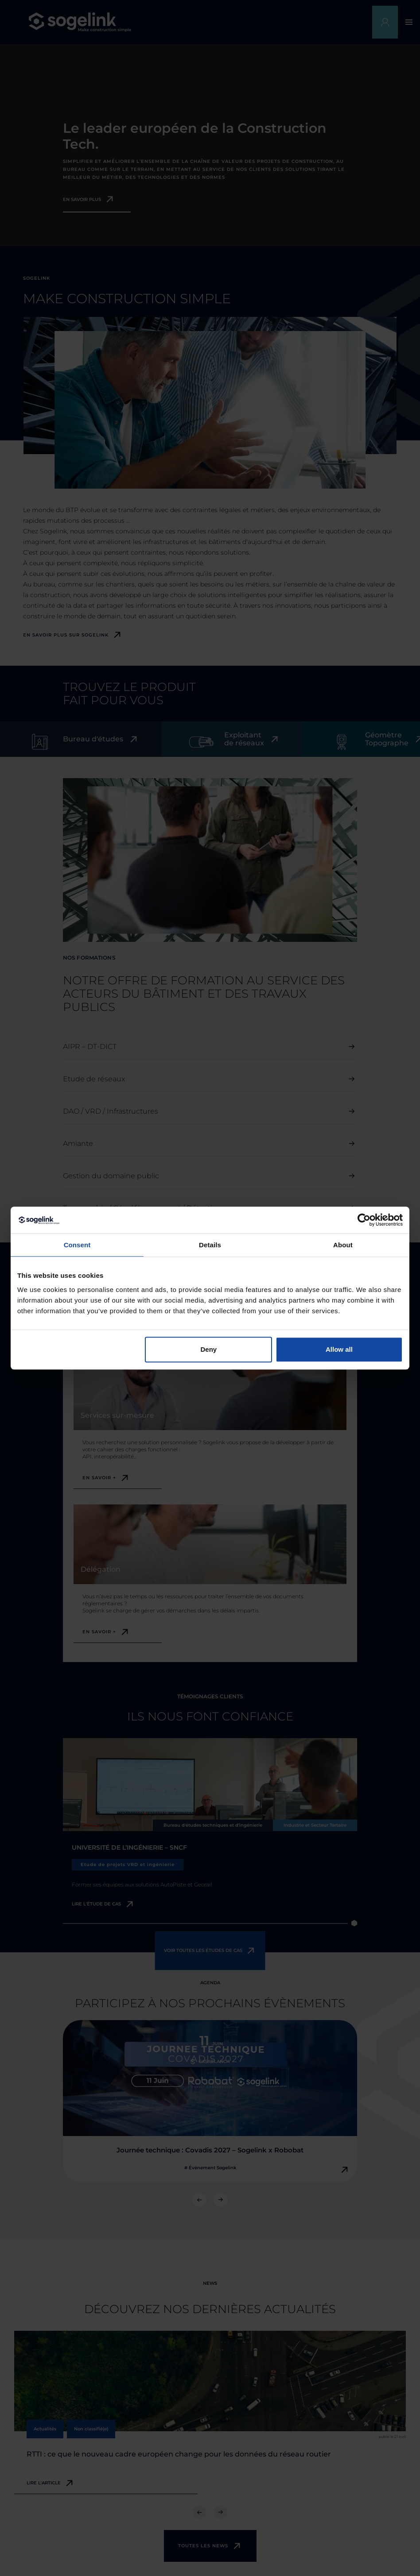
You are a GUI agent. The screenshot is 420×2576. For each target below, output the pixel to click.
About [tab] (343, 1245)
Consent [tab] (77, 1245)
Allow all (339, 1349)
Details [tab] (210, 1245)
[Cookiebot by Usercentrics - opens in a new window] (364, 1219)
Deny (209, 1349)
